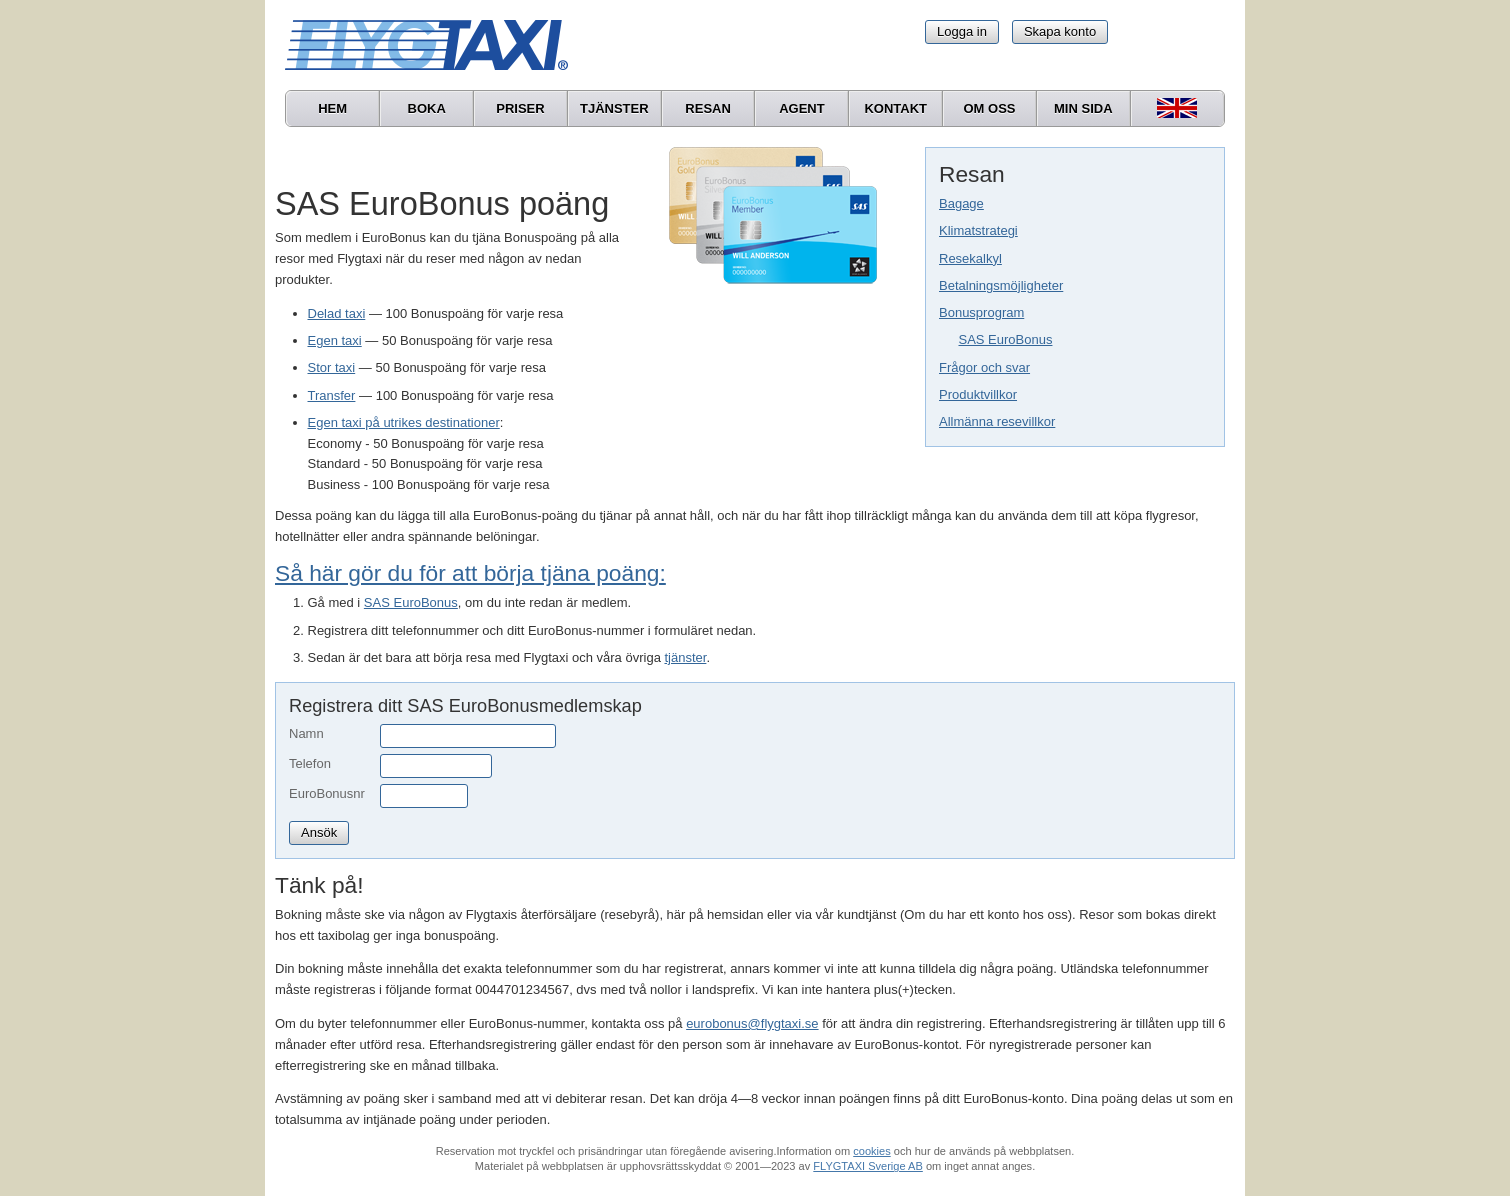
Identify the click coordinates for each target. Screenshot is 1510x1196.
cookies (871, 1151)
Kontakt (895, 108)
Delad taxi (337, 313)
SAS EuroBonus (1006, 339)
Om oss (989, 108)
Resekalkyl (970, 258)
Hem (332, 108)
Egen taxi (335, 340)
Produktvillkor (978, 394)
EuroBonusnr (327, 793)
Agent (802, 108)
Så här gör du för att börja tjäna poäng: (470, 573)
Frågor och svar (984, 367)
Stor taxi (332, 367)
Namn (306, 733)
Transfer (332, 395)
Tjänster (614, 108)
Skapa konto (1060, 31)
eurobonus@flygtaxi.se (752, 1023)
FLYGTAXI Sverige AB (868, 1166)
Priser (520, 108)
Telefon (310, 763)
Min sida (1083, 108)
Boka (427, 108)
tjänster (685, 657)
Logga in (962, 31)
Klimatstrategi (978, 230)
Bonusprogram (981, 312)
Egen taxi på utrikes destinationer (404, 422)
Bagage (961, 203)
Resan (708, 108)
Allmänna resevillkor (997, 421)
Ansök (319, 832)
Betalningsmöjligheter (1001, 285)
